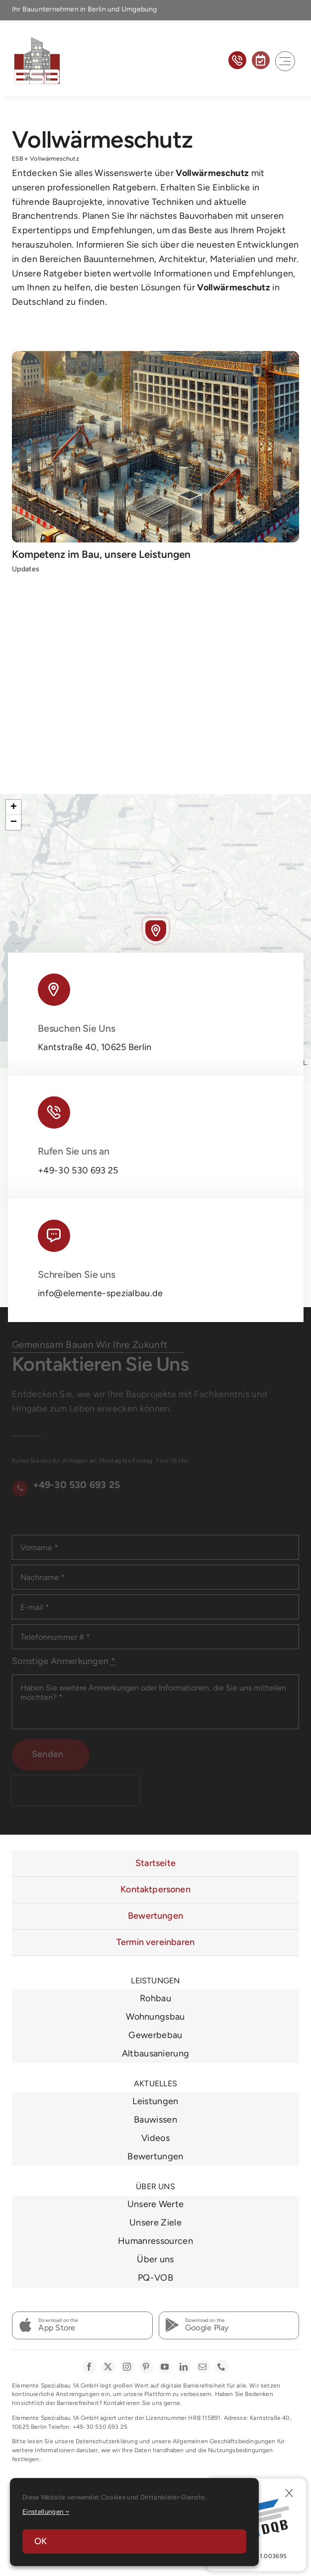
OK (40, 2541)
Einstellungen (45, 2511)
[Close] (289, 2492)
